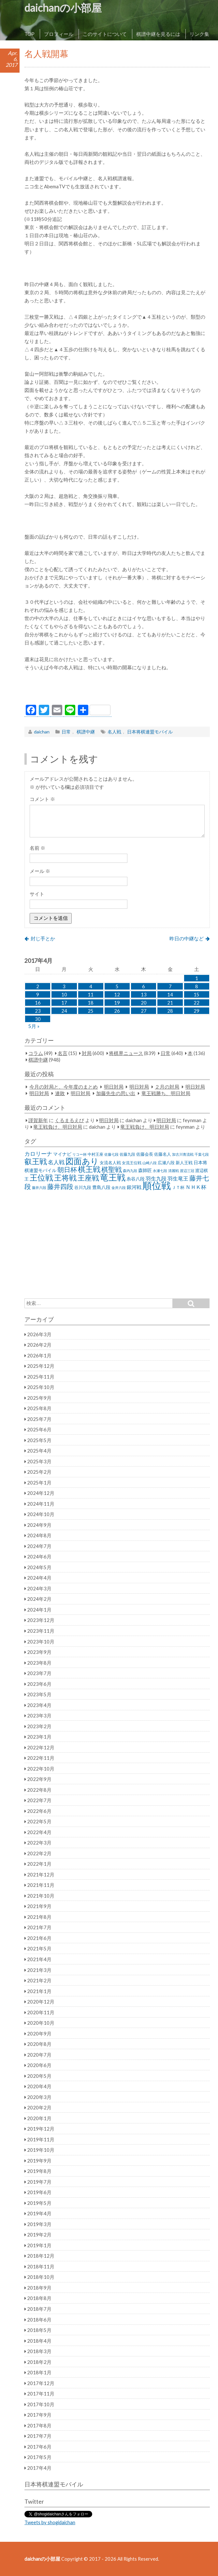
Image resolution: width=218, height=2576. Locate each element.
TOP (29, 34)
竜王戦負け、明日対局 (57, 1127)
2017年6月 (39, 2447)
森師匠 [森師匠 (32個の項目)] (145, 1170)
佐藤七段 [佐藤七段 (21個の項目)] (111, 1154)
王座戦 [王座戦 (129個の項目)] (88, 1177)
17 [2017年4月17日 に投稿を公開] (64, 1003)
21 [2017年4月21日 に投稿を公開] (170, 1003)
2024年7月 (39, 1546)
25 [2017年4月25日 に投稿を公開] (91, 1011)
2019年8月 (39, 2171)
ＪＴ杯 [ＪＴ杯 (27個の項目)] (178, 1187)
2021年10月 (40, 1896)
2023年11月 (40, 1631)
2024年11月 (40, 1504)
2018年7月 (39, 2309)
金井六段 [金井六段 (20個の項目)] (118, 1187)
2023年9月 (39, 1652)
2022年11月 (40, 1758)
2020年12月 (40, 2001)
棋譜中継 (86, 731)
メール (40, 871)
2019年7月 (39, 2182)
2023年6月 (39, 1684)
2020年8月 (39, 2044)
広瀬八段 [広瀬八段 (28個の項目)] (166, 1162)
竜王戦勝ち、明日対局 (165, 1093)
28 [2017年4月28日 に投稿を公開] (170, 1011)
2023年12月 (40, 1620)
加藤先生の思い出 (115, 1093)
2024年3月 (39, 1588)
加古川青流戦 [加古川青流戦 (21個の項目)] (183, 1154)
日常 (66, 731)
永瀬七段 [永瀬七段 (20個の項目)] (160, 1170)
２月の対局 (167, 1087)
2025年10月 (40, 1387)
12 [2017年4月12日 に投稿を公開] (117, 994)
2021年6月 (39, 1938)
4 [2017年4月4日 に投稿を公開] (90, 986)
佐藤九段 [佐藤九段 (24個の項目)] (127, 1154)
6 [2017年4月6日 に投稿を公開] (143, 986)
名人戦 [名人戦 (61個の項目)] (56, 1162)
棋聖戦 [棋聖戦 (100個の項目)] (111, 1169)
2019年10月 (40, 2150)
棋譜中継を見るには (158, 34)
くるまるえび (69, 1120)
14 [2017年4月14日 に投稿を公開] (170, 994)
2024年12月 (40, 1493)
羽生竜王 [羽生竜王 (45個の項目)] (177, 1178)
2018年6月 (39, 2320)
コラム (35, 1053)
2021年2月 (39, 1980)
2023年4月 (39, 1705)
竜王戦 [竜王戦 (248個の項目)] (112, 1177)
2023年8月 (39, 1663)
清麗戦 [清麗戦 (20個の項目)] (173, 1170)
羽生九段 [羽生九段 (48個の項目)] (156, 1178)
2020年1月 (39, 2118)
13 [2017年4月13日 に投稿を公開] (144, 994)
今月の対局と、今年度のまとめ (63, 1087)
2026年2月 (39, 1345)
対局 (87, 1053)
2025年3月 (39, 1461)
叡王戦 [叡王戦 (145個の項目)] (35, 1161)
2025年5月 (39, 1440)
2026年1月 (39, 1355)
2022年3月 (39, 1842)
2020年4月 (39, 2086)
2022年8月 (39, 1790)
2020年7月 (39, 2055)
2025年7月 (39, 1419)
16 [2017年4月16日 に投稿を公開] (38, 1003)
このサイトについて (105, 34)
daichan (42, 731)
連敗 (60, 1093)
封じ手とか (43, 938)
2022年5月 (39, 1821)
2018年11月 (40, 2266)
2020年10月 (40, 2023)
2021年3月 (39, 1970)
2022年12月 (40, 1747)
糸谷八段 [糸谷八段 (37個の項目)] (135, 1178)
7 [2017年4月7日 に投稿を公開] (170, 986)
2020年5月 (39, 2076)
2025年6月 (39, 1429)
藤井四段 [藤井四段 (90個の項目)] (60, 1186)
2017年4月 (39, 2468)
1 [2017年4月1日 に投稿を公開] (196, 978)
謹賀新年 (38, 1120)
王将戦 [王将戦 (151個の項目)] (65, 1177)
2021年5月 (39, 1948)
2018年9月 (39, 2288)
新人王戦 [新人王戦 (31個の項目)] (184, 1162)
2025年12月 (40, 1366)
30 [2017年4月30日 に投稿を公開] (38, 1019)
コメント (42, 799)
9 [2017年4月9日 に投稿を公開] (37, 994)
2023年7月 (39, 1673)
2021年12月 (40, 1874)
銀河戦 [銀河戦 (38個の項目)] (134, 1187)
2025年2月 (39, 1472)
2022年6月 (39, 1811)
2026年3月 (39, 1334)
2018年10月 (40, 2277)
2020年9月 (39, 2033)
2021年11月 (40, 1885)
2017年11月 (40, 2393)
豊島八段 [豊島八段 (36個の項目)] (101, 1187)
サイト (37, 894)
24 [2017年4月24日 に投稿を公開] (64, 1011)
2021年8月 (39, 1917)
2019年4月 (39, 2213)
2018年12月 (40, 2256)
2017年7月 (39, 2436)
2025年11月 (40, 1377)
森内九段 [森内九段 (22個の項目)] (130, 1170)
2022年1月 (39, 1864)
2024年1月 (39, 1610)
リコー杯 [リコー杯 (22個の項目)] (79, 1154)
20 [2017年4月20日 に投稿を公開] (144, 1003)
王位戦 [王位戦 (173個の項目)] (41, 1177)
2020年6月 (39, 2065)
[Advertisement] (117, 689)
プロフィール (58, 34)
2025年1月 (39, 1482)
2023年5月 (39, 1694)
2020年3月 (39, 2097)
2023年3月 (39, 1715)
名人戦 (114, 731)
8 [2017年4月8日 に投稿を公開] (196, 986)
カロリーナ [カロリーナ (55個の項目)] (38, 1153)
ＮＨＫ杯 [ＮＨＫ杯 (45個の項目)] (195, 1187)
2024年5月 (39, 1567)
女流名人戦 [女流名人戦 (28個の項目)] (110, 1162)
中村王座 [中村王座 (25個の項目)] (95, 1154)
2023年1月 (39, 1737)
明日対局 (114, 1087)
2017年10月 (40, 2404)
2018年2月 (39, 2362)
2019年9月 (39, 2161)
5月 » (33, 1026)
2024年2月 (39, 1599)
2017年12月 (40, 2383)
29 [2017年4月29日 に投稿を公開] (196, 1011)
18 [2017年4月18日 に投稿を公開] (91, 1003)
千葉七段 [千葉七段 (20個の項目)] (202, 1154)
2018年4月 (39, 2341)
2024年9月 (39, 1525)
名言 (62, 1053)
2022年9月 (39, 1779)
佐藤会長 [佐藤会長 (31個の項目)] (144, 1154)
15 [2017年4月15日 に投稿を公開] (196, 994)
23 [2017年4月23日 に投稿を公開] (38, 1011)
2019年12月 (40, 2129)
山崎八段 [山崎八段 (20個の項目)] (149, 1163)
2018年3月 (39, 2351)
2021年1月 (39, 1991)
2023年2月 (39, 1726)
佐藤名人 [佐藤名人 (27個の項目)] (162, 1154)
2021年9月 (39, 1906)
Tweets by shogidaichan (49, 2522)
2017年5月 (39, 2457)
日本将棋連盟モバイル (150, 731)
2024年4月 (39, 1578)
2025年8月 (39, 1408)
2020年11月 (40, 2012)
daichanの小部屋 (63, 7)
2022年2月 (39, 1853)
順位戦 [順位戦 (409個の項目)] (156, 1185)
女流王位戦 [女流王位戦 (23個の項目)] (131, 1163)
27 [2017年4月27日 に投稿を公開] (144, 1011)
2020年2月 (39, 2107)
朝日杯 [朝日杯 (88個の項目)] (67, 1169)
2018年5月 (39, 2330)
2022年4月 (39, 1832)
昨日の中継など (186, 938)
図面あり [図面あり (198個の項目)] (82, 1161)
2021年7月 (39, 1927)
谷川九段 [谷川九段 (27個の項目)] (82, 1187)
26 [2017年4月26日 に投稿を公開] (117, 1011)
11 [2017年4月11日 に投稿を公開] (91, 994)
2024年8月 (39, 1535)
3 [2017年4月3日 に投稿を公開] (64, 986)
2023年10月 (40, 1641)
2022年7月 (39, 1800)
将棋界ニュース (126, 1053)
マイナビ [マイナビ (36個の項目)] (62, 1154)
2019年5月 (39, 2203)
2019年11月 (40, 2139)
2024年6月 (39, 1556)
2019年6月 (39, 2192)
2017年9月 (39, 2415)
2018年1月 (39, 2372)
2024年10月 (40, 1514)
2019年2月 (39, 2234)
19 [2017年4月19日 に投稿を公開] (117, 1003)
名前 (37, 848)
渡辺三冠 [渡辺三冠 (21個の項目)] (187, 1170)
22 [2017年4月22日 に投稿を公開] (196, 1003)
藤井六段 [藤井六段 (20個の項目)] (39, 1187)
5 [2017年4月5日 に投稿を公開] (117, 986)
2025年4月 (39, 1451)
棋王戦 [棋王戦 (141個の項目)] (89, 1169)
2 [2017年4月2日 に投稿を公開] (37, 986)
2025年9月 (39, 1398)
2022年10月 (40, 1769)
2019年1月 (39, 2245)
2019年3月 (39, 2224)
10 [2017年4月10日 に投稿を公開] (64, 994)
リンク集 (199, 34)
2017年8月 (39, 2425)
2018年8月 (39, 2298)
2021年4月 (39, 1959)
